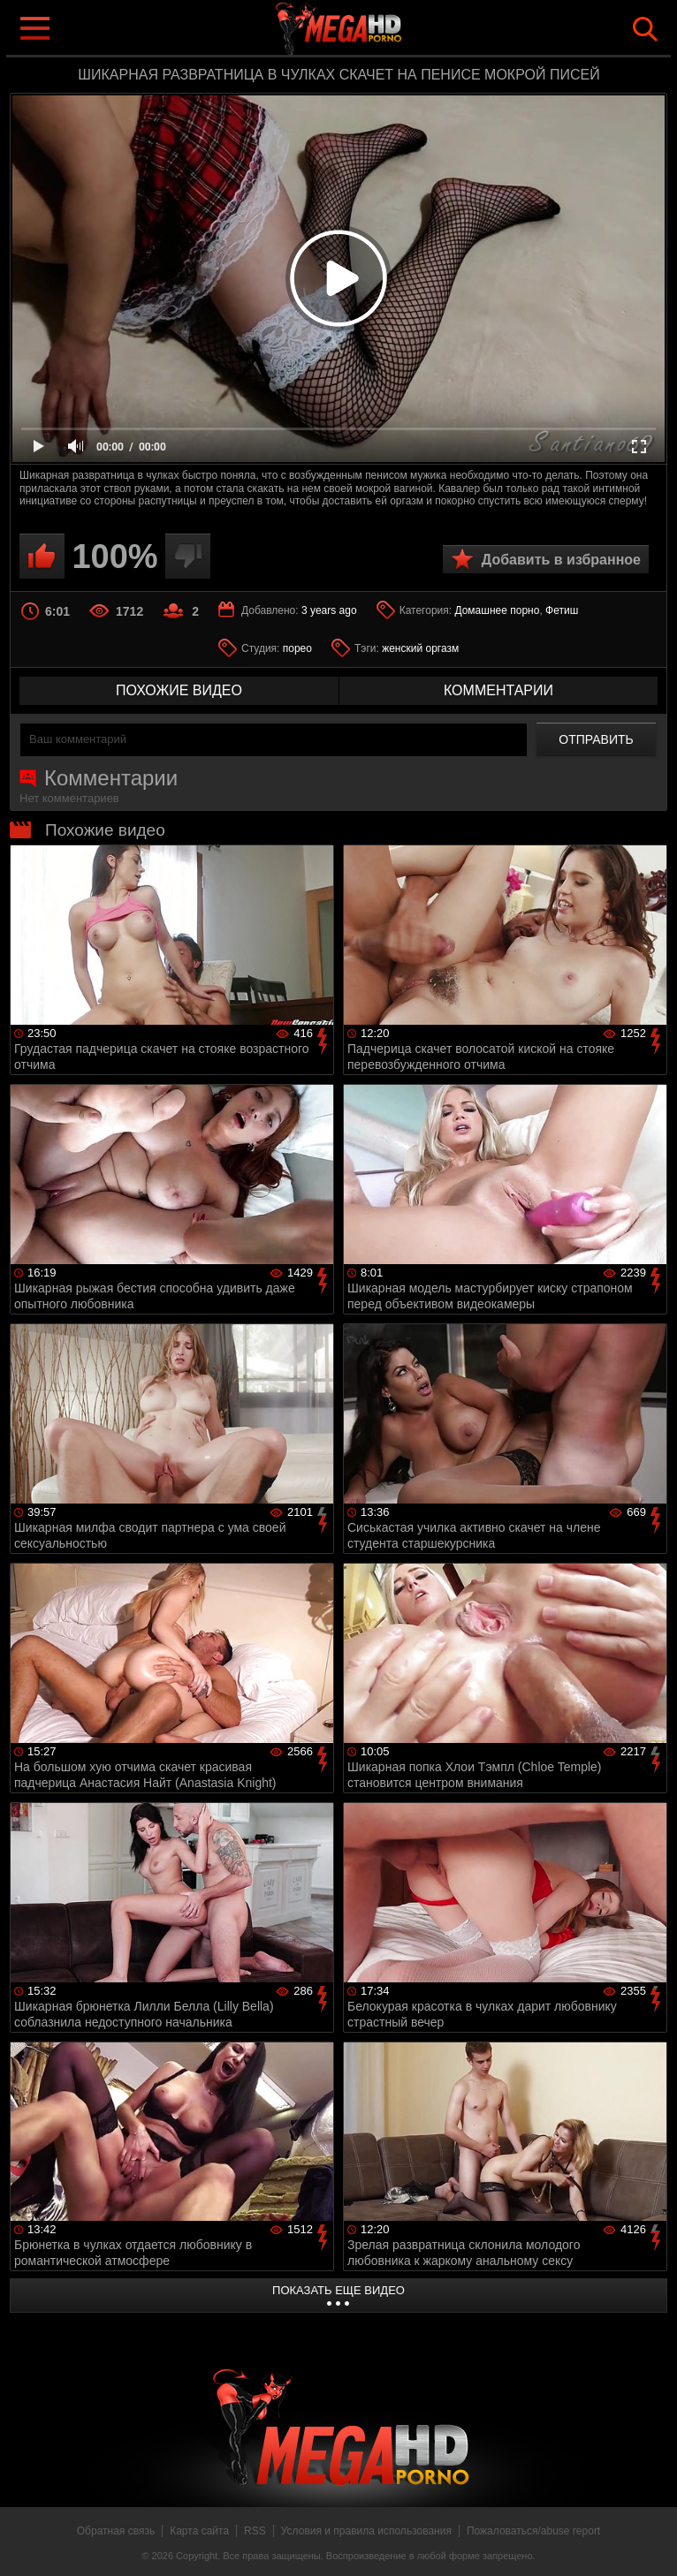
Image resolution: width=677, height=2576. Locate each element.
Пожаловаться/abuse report (533, 2531)
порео (297, 648)
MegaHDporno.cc (374, 29)
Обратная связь (116, 2531)
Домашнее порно (496, 610)
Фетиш (561, 610)
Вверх (650, 2543)
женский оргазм (420, 648)
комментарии (498, 690)
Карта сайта (199, 2531)
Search (645, 29)
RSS (255, 2531)
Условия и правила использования (366, 2531)
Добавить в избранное (561, 559)
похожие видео (179, 690)
